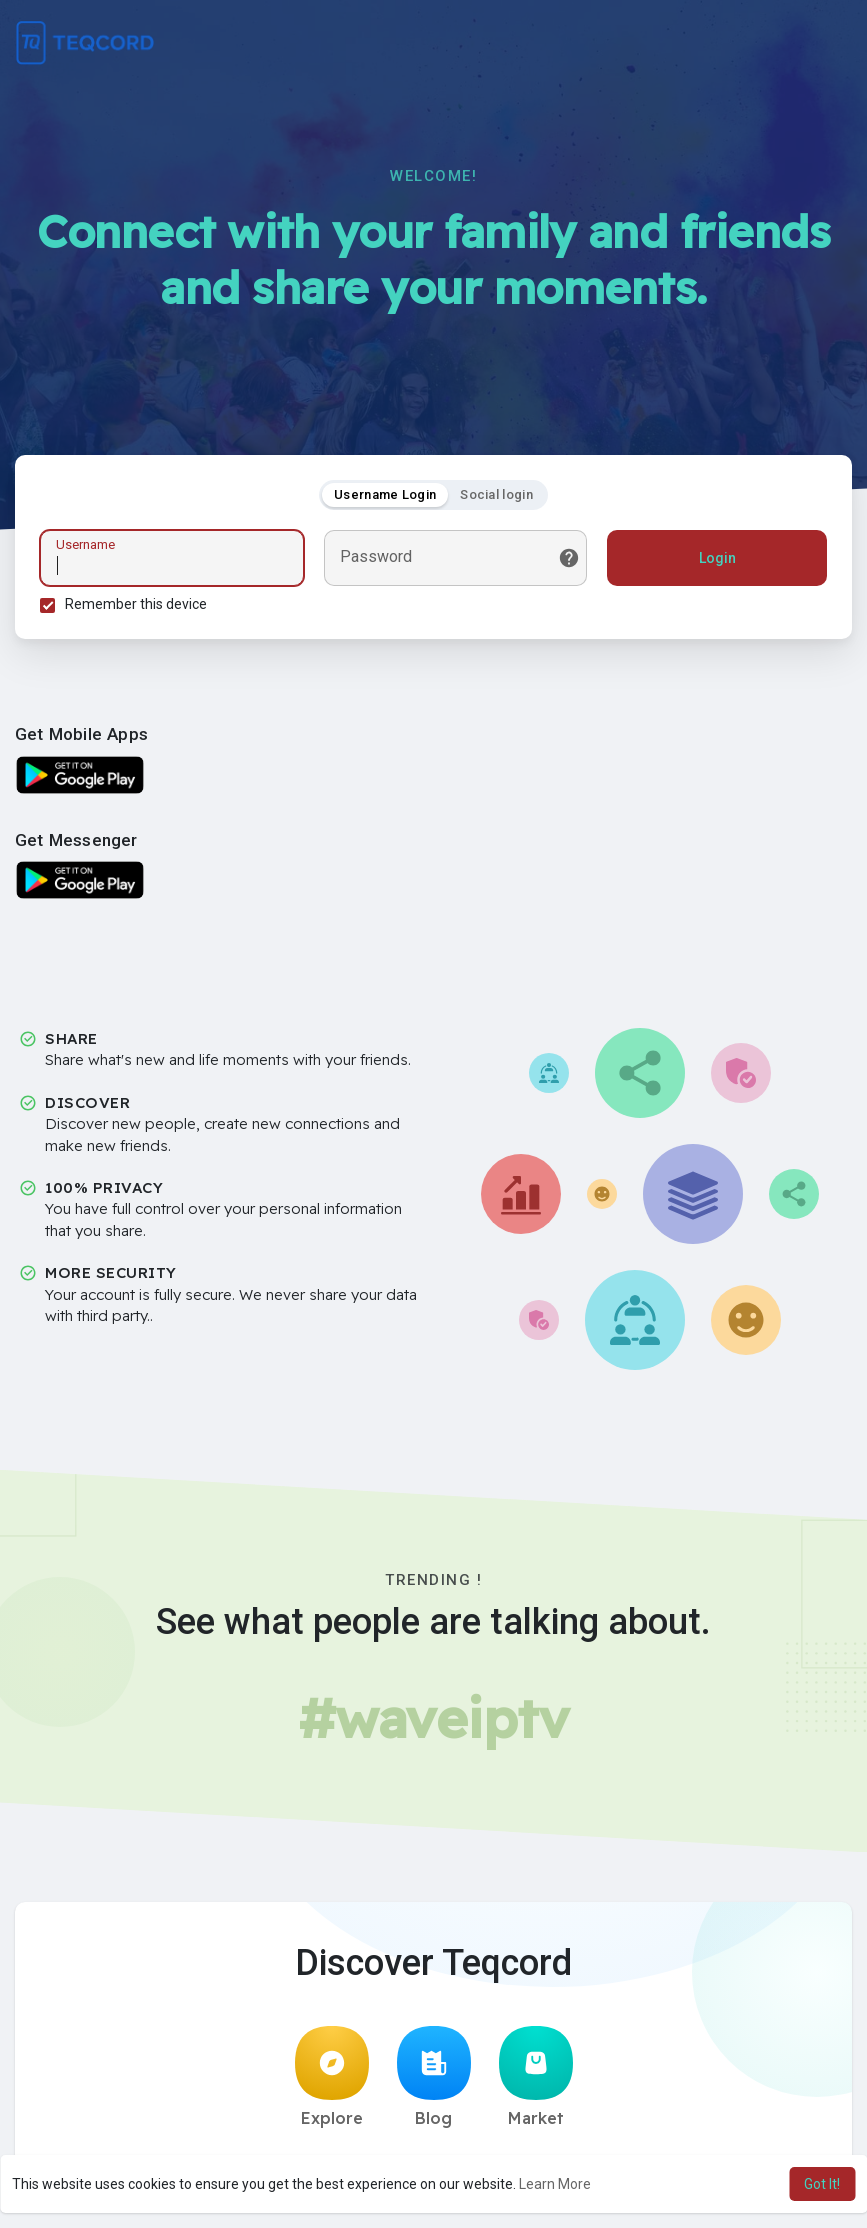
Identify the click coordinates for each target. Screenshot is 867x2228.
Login (717, 558)
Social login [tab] (496, 494)
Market (536, 2077)
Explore (332, 2077)
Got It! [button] (822, 2184)
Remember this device (136, 604)
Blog (434, 2077)
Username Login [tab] (385, 494)
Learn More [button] (555, 2184)
